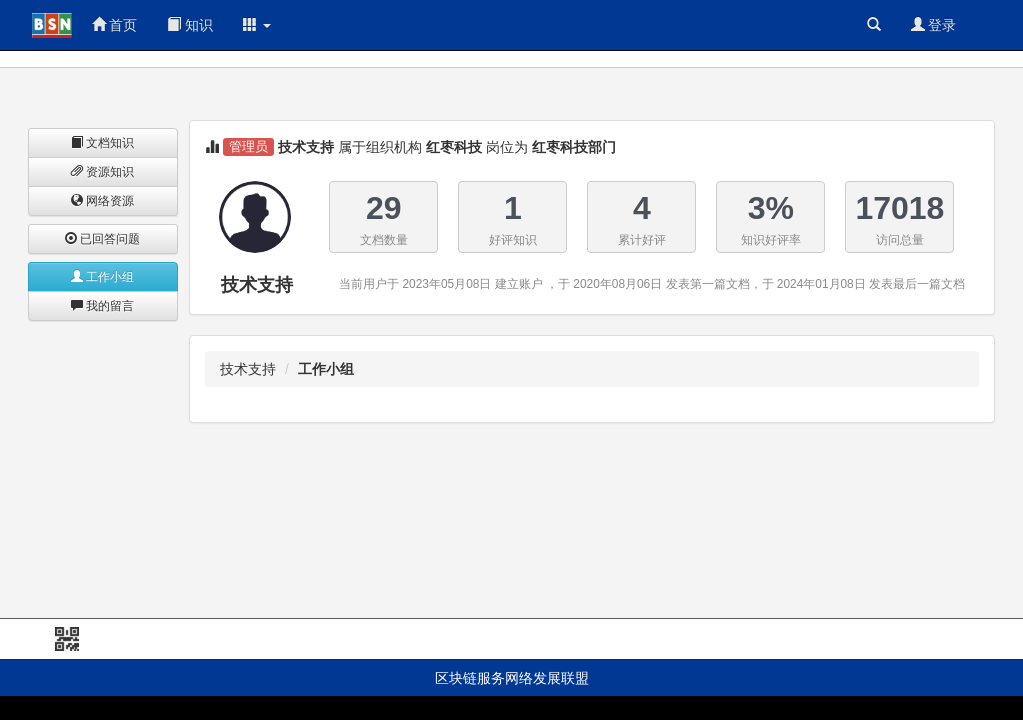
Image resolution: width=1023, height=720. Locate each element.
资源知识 (102, 172)
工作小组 (102, 277)
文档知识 (102, 143)
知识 (190, 25)
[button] (257, 25)
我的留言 (102, 306)
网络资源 (102, 201)
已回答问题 (102, 239)
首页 (115, 25)
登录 (934, 25)
